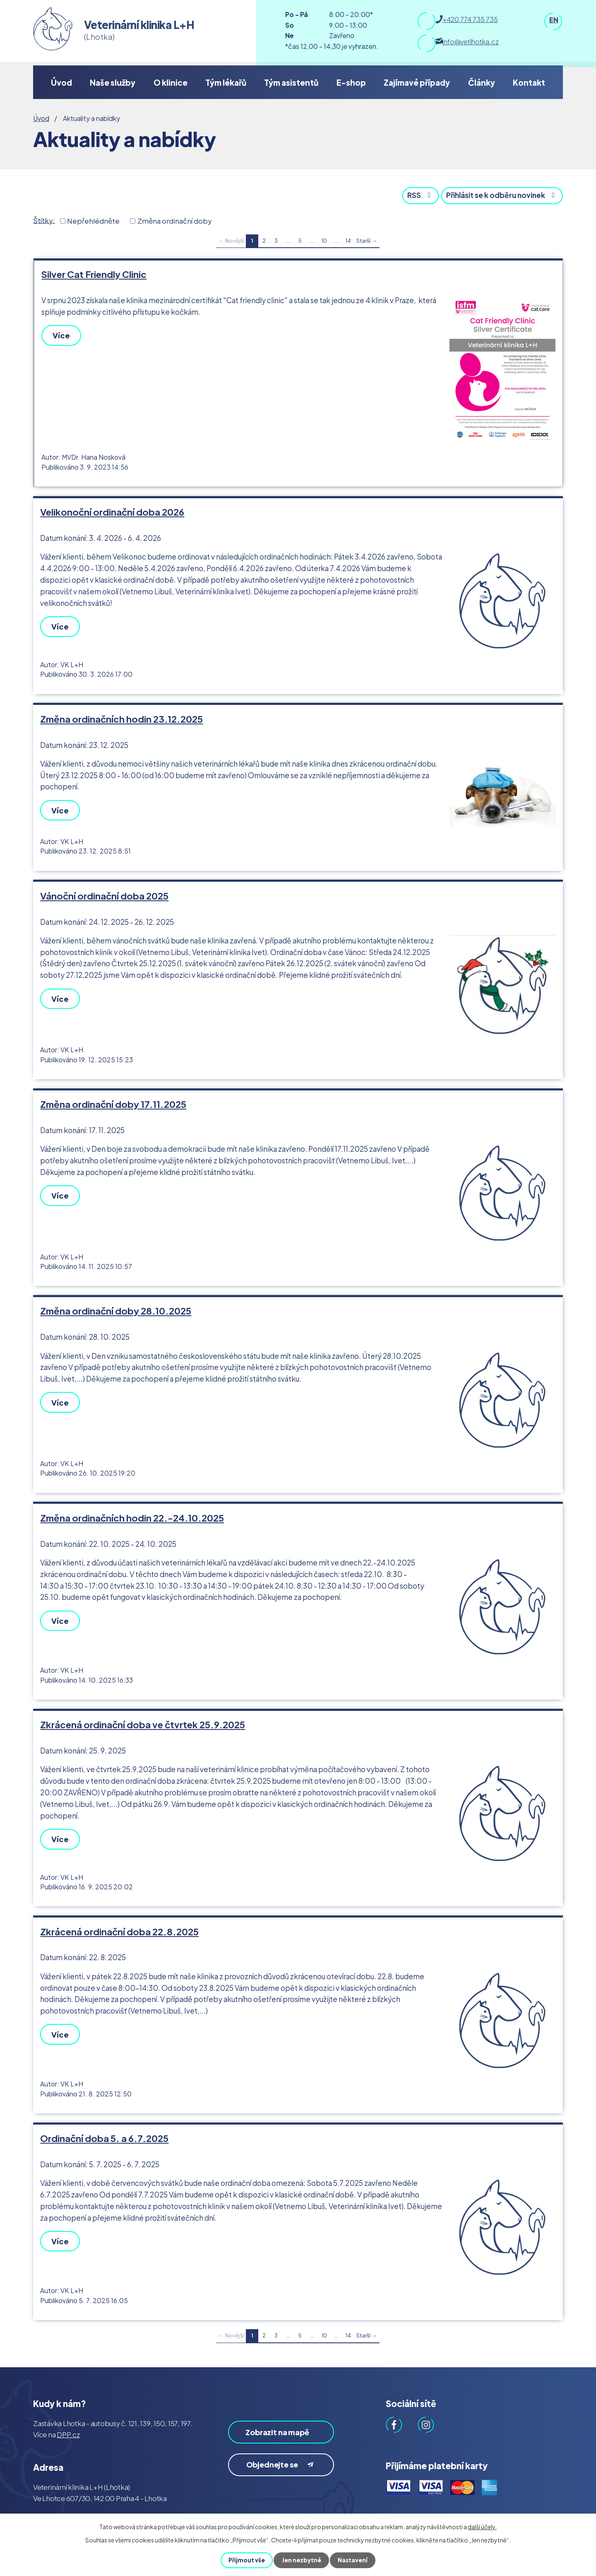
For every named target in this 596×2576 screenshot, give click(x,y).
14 (348, 239)
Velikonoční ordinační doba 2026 (112, 510)
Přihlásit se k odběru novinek (499, 194)
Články (481, 82)
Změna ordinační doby (174, 219)
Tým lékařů (225, 82)
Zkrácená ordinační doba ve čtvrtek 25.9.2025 (142, 1713)
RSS (412, 194)
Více (61, 333)
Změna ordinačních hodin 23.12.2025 (121, 715)
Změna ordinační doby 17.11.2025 (113, 1097)
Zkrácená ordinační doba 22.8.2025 (119, 1919)
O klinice (170, 82)
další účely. (482, 2526)
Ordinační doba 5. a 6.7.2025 (104, 2124)
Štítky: (44, 219)
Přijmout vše (246, 2560)
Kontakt (529, 82)
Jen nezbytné (301, 2560)
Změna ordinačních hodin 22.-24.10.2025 (132, 1508)
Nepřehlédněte (93, 219)
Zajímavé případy (417, 82)
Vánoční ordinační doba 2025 (104, 891)
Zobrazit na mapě (270, 2422)
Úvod (61, 82)
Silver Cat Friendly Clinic (94, 273)
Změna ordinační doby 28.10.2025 (115, 1303)
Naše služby (112, 82)
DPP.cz (68, 2418)
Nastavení (353, 2560)
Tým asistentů (291, 82)
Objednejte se (282, 2462)
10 (324, 239)
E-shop (351, 82)
